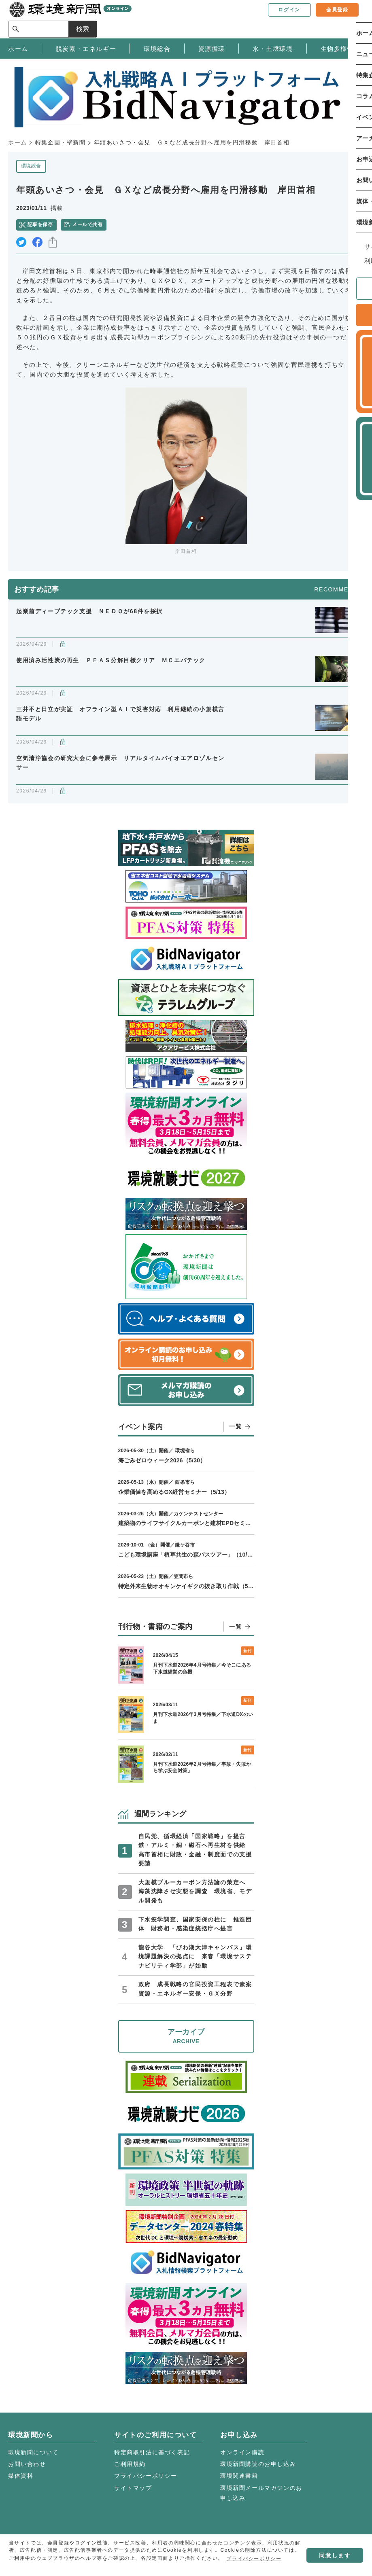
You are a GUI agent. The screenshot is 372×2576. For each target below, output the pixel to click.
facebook (37, 242)
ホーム (17, 142)
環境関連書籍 (239, 2475)
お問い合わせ (27, 2464)
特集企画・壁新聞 (60, 142)
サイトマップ (133, 2488)
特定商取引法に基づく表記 (152, 2452)
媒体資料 (20, 2475)
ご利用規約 (130, 2464)
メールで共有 (87, 224)
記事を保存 (40, 224)
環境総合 (31, 166)
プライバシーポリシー (145, 2475)
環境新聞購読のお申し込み (258, 2464)
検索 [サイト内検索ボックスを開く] (349, 18)
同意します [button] (335, 2555)
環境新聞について (33, 2452)
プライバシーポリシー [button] (253, 2558)
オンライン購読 (242, 2452)
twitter (21, 242)
